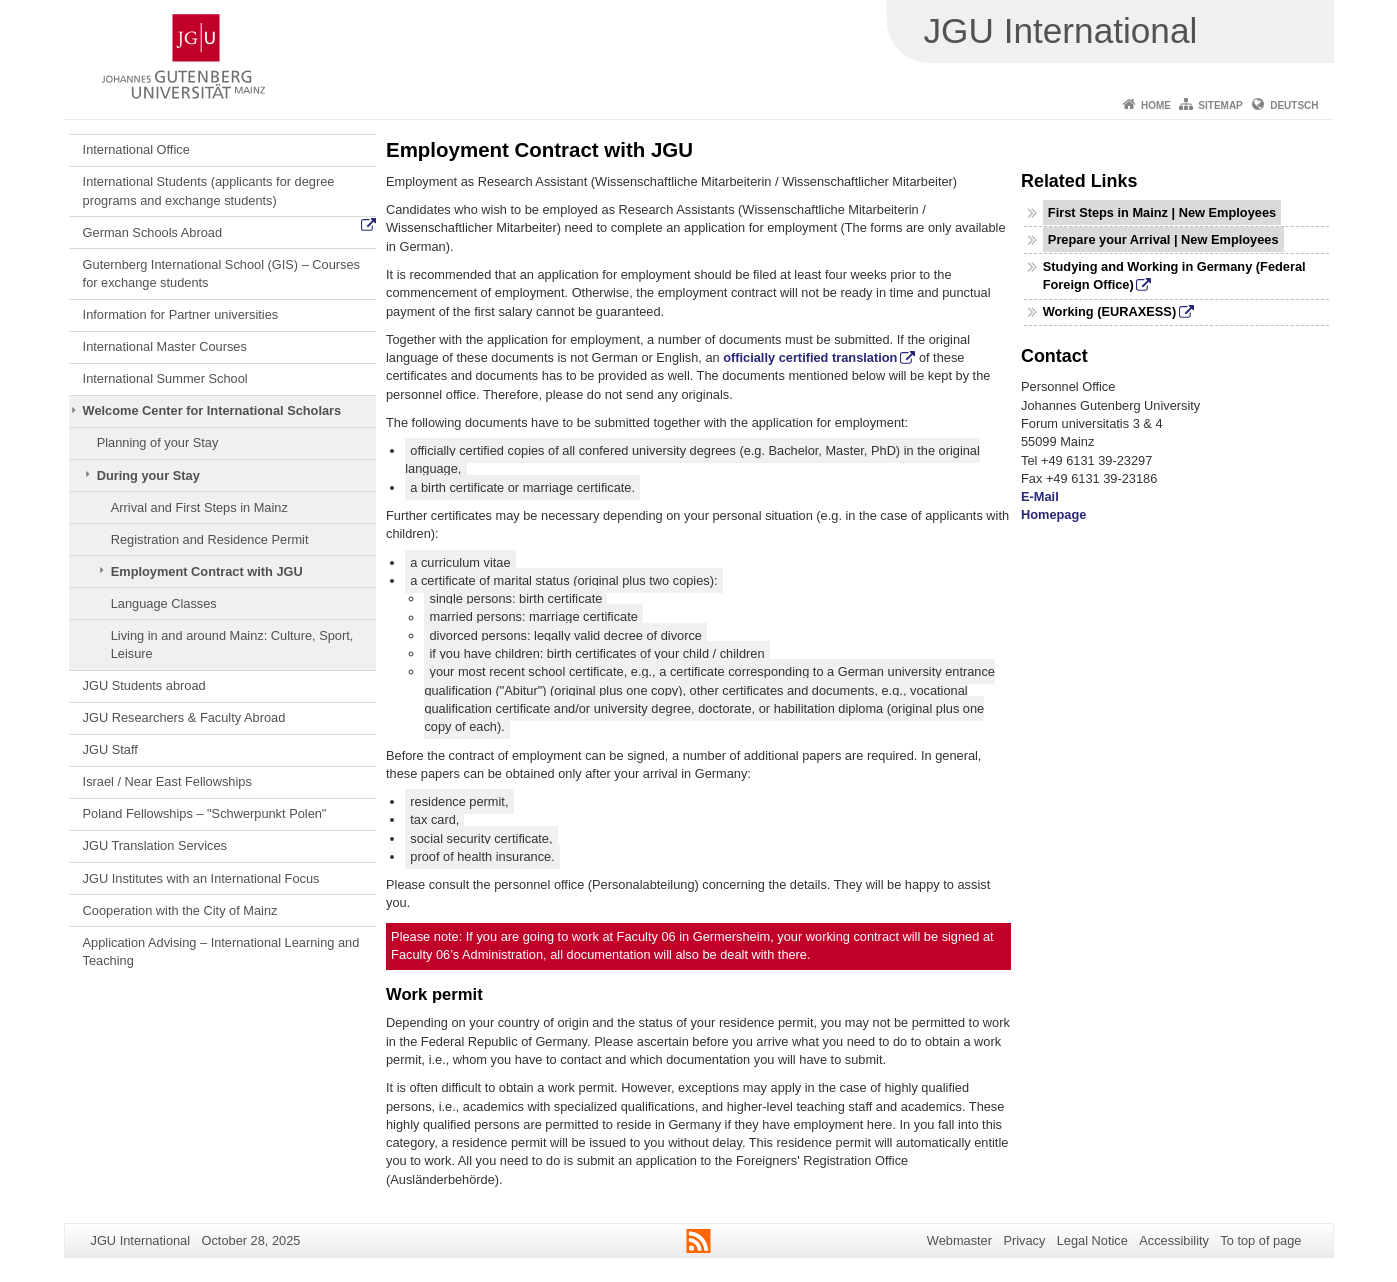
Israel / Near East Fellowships (167, 781)
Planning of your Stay (158, 442)
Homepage (1053, 514)
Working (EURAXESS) (1109, 311)
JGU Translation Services (155, 845)
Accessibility (1174, 1240)
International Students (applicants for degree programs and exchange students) (209, 190)
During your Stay (148, 475)
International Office (136, 149)
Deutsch (1294, 105)
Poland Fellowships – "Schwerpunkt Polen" (205, 813)
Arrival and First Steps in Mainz (199, 507)
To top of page (1260, 1240)
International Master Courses (165, 346)
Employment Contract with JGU (207, 571)
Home (1156, 105)
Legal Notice (1092, 1240)
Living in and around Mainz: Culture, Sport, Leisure (232, 644)
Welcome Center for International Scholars (212, 410)
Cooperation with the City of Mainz (180, 910)
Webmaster (959, 1240)
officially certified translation (810, 357)
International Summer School (165, 378)
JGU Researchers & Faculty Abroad (184, 717)
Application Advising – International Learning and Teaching (221, 951)
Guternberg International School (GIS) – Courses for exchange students (221, 273)
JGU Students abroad (144, 685)
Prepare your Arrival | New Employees (1163, 239)
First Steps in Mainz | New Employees (1162, 212)
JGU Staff (110, 749)
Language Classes (164, 603)
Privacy (1024, 1240)
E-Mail (1040, 496)
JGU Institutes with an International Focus (201, 878)
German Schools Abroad (152, 232)
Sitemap (1220, 105)
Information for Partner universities (181, 314)
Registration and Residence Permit (210, 539)
